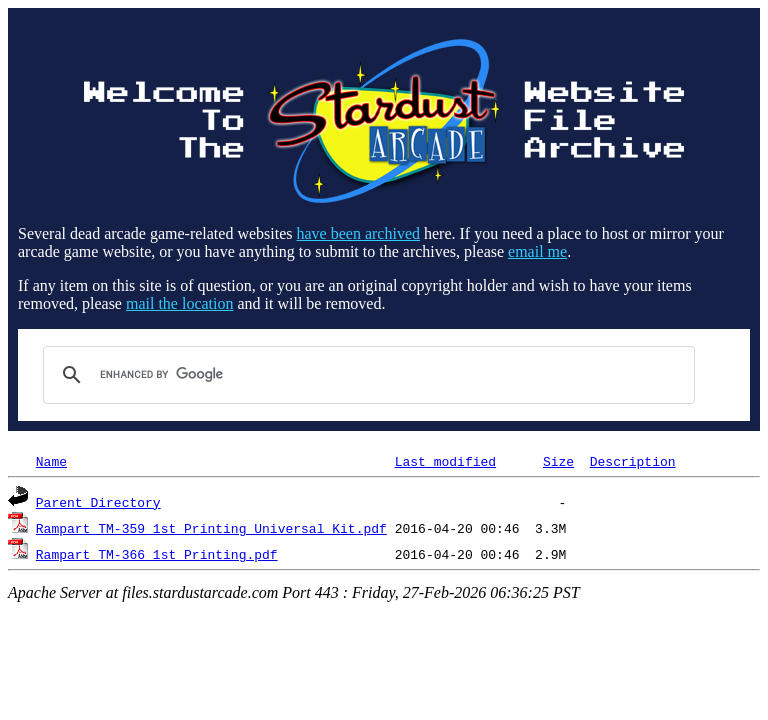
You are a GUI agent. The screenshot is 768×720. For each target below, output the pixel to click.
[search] (366, 375)
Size (558, 461)
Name (51, 461)
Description (633, 461)
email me (537, 251)
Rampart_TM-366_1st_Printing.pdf (157, 554)
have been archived (358, 233)
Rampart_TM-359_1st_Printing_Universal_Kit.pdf (211, 528)
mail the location (180, 303)
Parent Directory (98, 502)
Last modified (445, 461)
